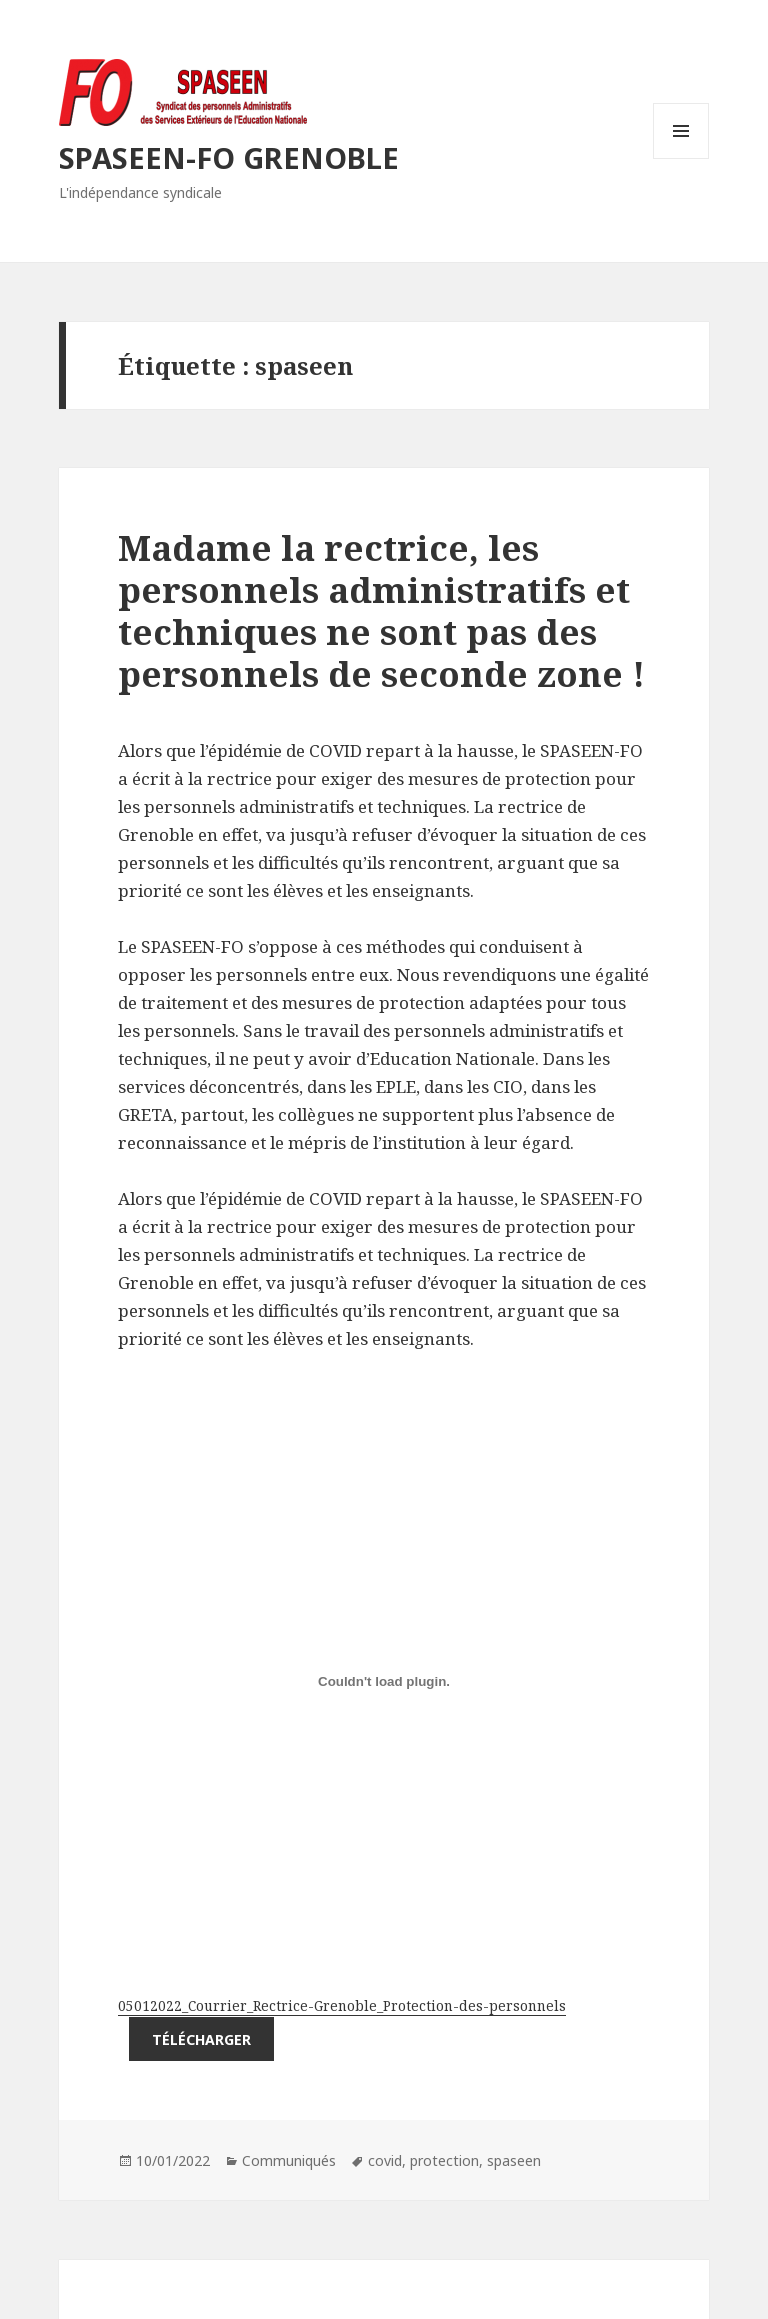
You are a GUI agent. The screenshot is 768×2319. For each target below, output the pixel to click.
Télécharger (201, 2039)
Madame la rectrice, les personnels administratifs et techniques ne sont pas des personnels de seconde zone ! (381, 610)
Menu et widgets (681, 158)
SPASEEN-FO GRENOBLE (229, 157)
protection (444, 2160)
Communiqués (289, 2160)
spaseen (514, 2160)
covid (385, 2160)
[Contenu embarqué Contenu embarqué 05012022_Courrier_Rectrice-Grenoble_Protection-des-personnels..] (384, 1681)
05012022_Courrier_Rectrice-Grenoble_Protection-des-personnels (342, 2005)
